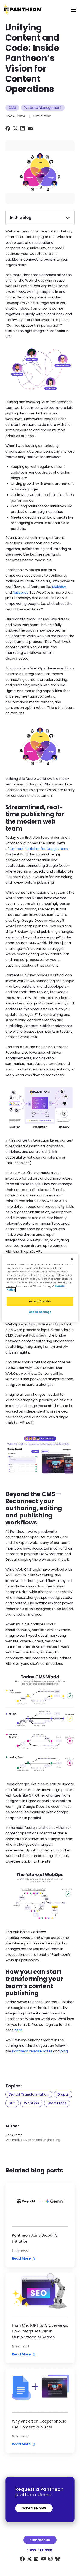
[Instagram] (50, 2559)
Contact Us (40, 2539)
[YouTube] (43, 2559)
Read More (24, 2259)
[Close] (72, 1259)
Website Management (43, 107)
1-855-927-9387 (40, 2550)
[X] (29, 2559)
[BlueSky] (57, 2559)
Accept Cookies (40, 1301)
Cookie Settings (40, 1312)
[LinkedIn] (36, 2559)
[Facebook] (22, 2559)
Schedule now (34, 2508)
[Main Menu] (73, 9)
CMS (12, 107)
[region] (40, 1288)
